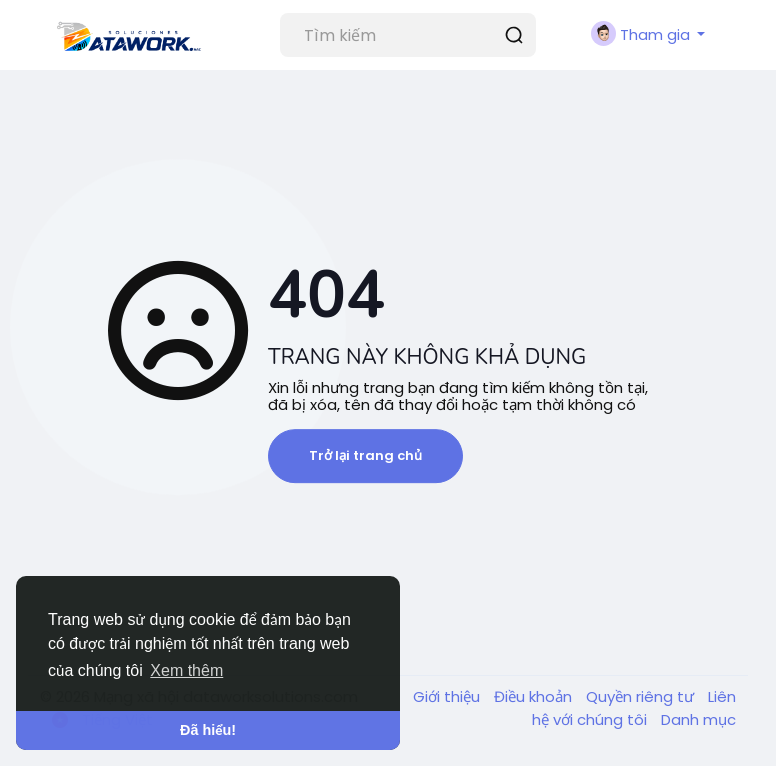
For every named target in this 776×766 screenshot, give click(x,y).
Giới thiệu (448, 696)
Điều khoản (535, 696)
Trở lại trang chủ (365, 455)
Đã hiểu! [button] (208, 730)
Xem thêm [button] (186, 670)
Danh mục (698, 719)
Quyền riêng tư (642, 696)
